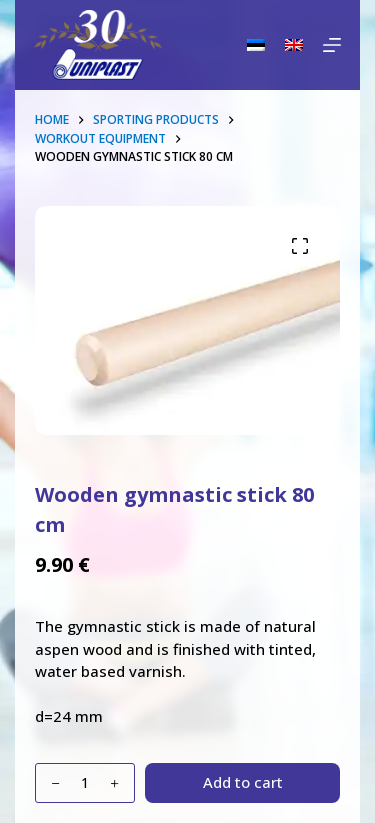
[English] (294, 45)
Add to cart (243, 782)
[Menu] (332, 45)
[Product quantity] (85, 783)
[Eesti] (256, 45)
